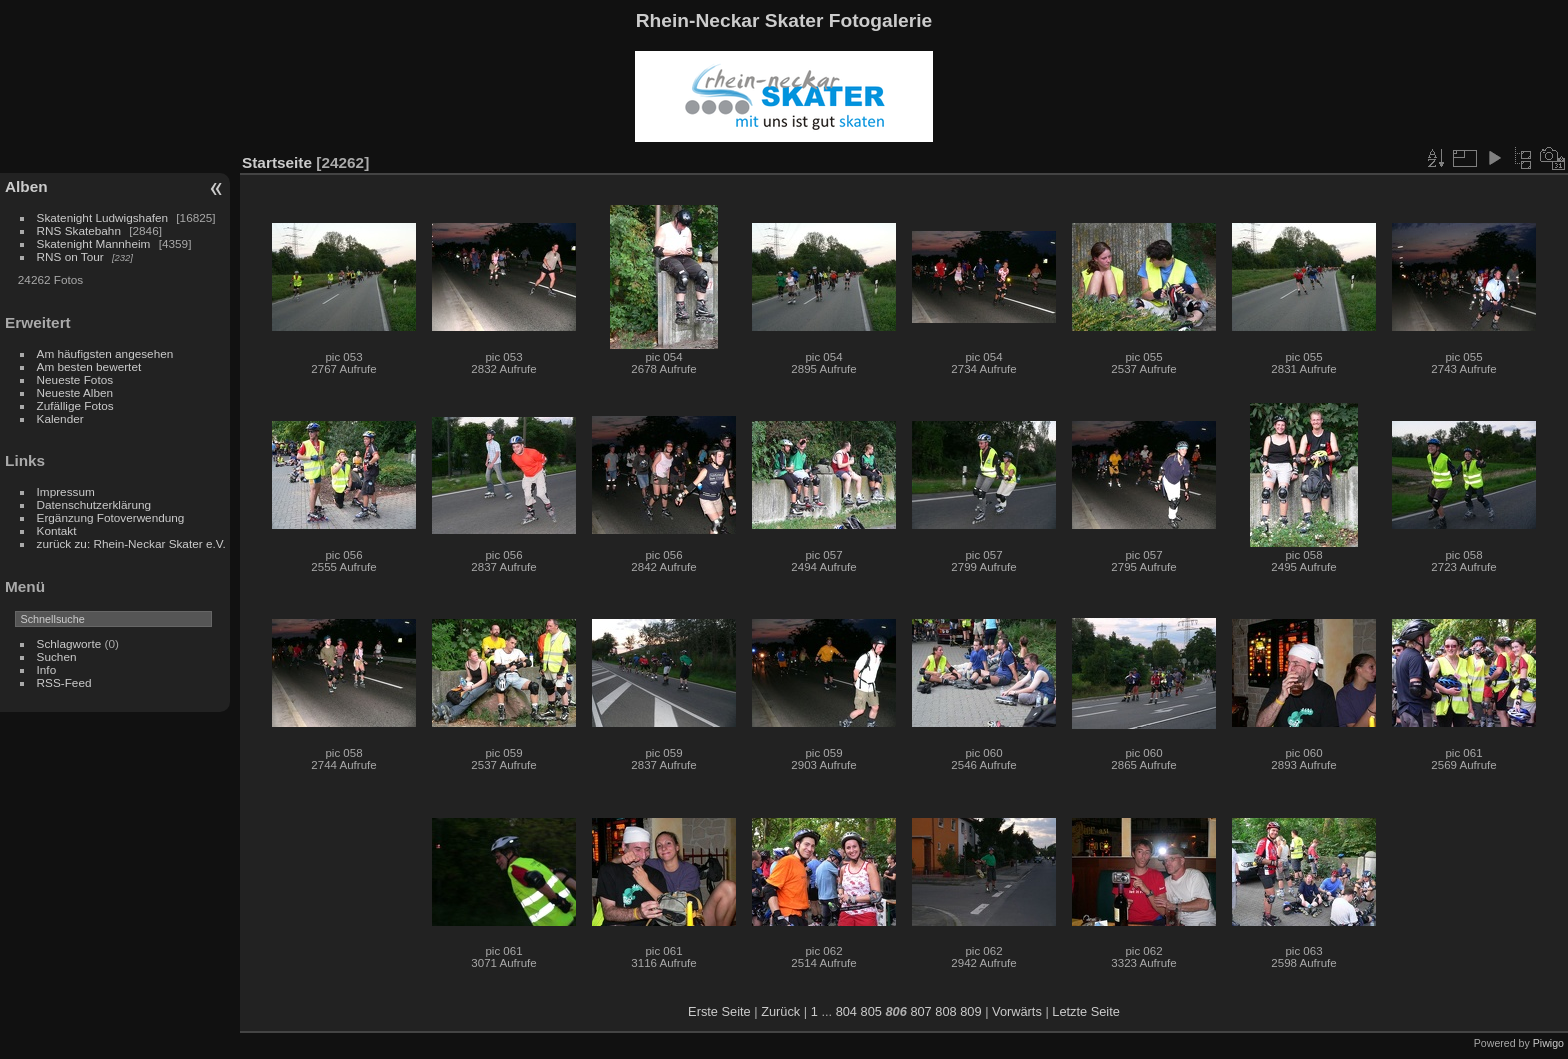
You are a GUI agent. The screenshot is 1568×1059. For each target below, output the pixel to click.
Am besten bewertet (89, 366)
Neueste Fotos (75, 379)
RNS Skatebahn (79, 230)
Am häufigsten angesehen (105, 353)
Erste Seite (719, 1011)
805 (871, 1011)
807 (920, 1011)
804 (846, 1011)
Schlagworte (69, 643)
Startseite (277, 162)
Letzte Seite (1086, 1011)
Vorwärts (1017, 1011)
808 (945, 1011)
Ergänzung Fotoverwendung (111, 517)
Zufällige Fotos (75, 405)
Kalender (60, 418)
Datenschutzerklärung (94, 504)
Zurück (780, 1011)
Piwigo (1548, 1043)
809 (970, 1011)
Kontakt (57, 530)
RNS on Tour (70, 256)
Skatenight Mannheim (94, 243)
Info (47, 669)
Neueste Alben (75, 392)
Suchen (57, 656)
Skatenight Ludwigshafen (102, 217)
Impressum (66, 491)
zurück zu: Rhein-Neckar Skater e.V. (131, 543)
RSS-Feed (64, 682)
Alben (26, 186)
